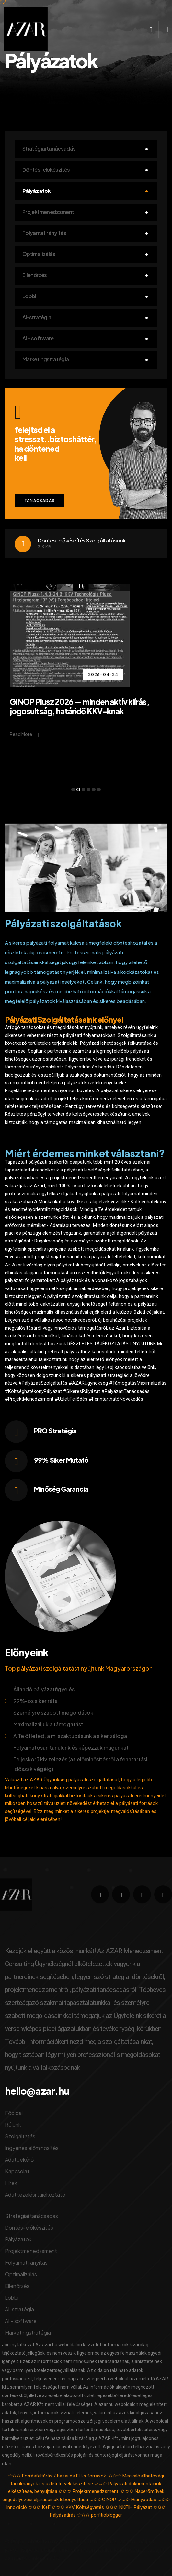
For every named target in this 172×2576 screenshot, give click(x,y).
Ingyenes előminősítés (32, 2147)
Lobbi (29, 296)
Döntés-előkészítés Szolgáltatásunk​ (81, 540)
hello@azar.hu (37, 2091)
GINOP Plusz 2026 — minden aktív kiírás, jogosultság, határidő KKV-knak (79, 706)
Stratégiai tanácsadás (49, 148)
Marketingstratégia (45, 359)
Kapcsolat (17, 2171)
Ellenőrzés (34, 275)
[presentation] (83, 771)
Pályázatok (36, 190)
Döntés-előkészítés (46, 169)
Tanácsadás (39, 500)
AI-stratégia (36, 317)
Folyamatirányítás (44, 232)
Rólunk (13, 2124)
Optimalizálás (38, 254)
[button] (73, 789)
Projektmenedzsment (48, 211)
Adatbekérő (19, 2159)
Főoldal (14, 2112)
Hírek (11, 2182)
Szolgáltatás (20, 2136)
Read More (24, 734)
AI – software (38, 338)
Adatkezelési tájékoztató (35, 2194)
